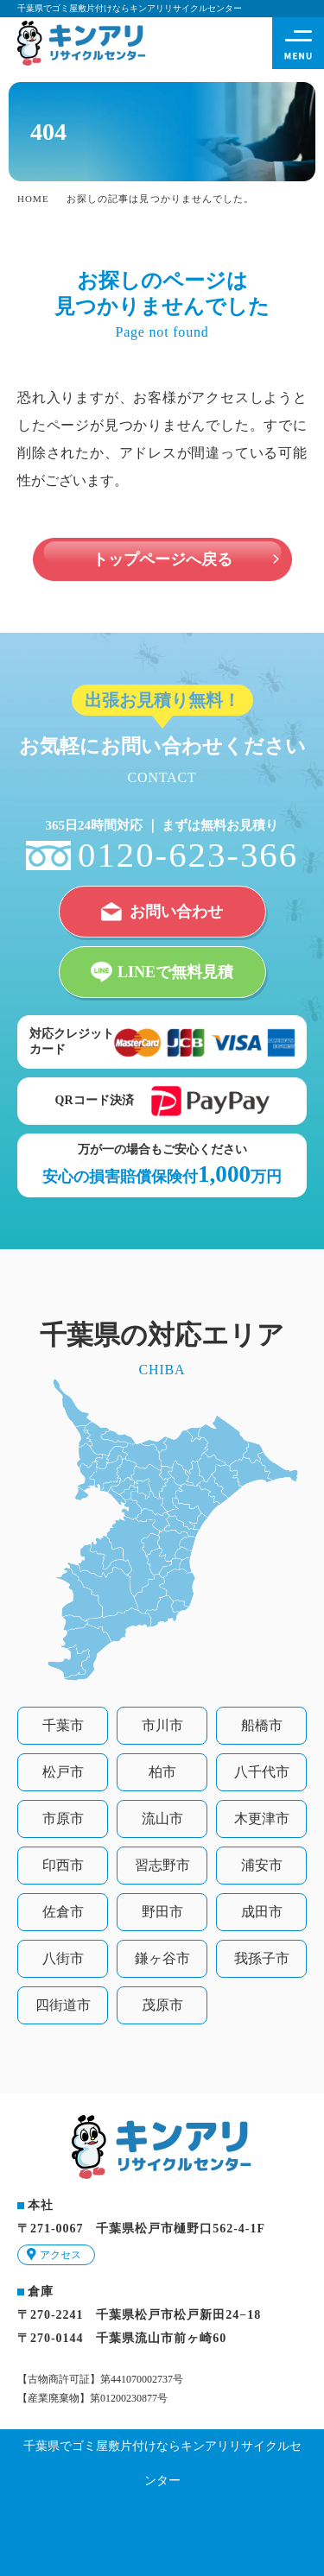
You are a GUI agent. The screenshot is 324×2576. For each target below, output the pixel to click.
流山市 (162, 1818)
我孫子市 (261, 1958)
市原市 (63, 1818)
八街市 (63, 1958)
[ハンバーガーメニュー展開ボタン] (298, 43)
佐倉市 (63, 1911)
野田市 (162, 1911)
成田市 (262, 1911)
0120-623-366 (188, 855)
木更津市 (261, 1818)
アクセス (60, 2255)
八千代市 (261, 1772)
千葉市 (63, 1725)
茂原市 (162, 2005)
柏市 (162, 1772)
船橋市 (262, 1725)
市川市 (162, 1725)
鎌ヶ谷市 (162, 1958)
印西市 (63, 1865)
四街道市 (63, 2005)
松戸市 (63, 1772)
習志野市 (162, 1865)
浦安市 (262, 1865)
